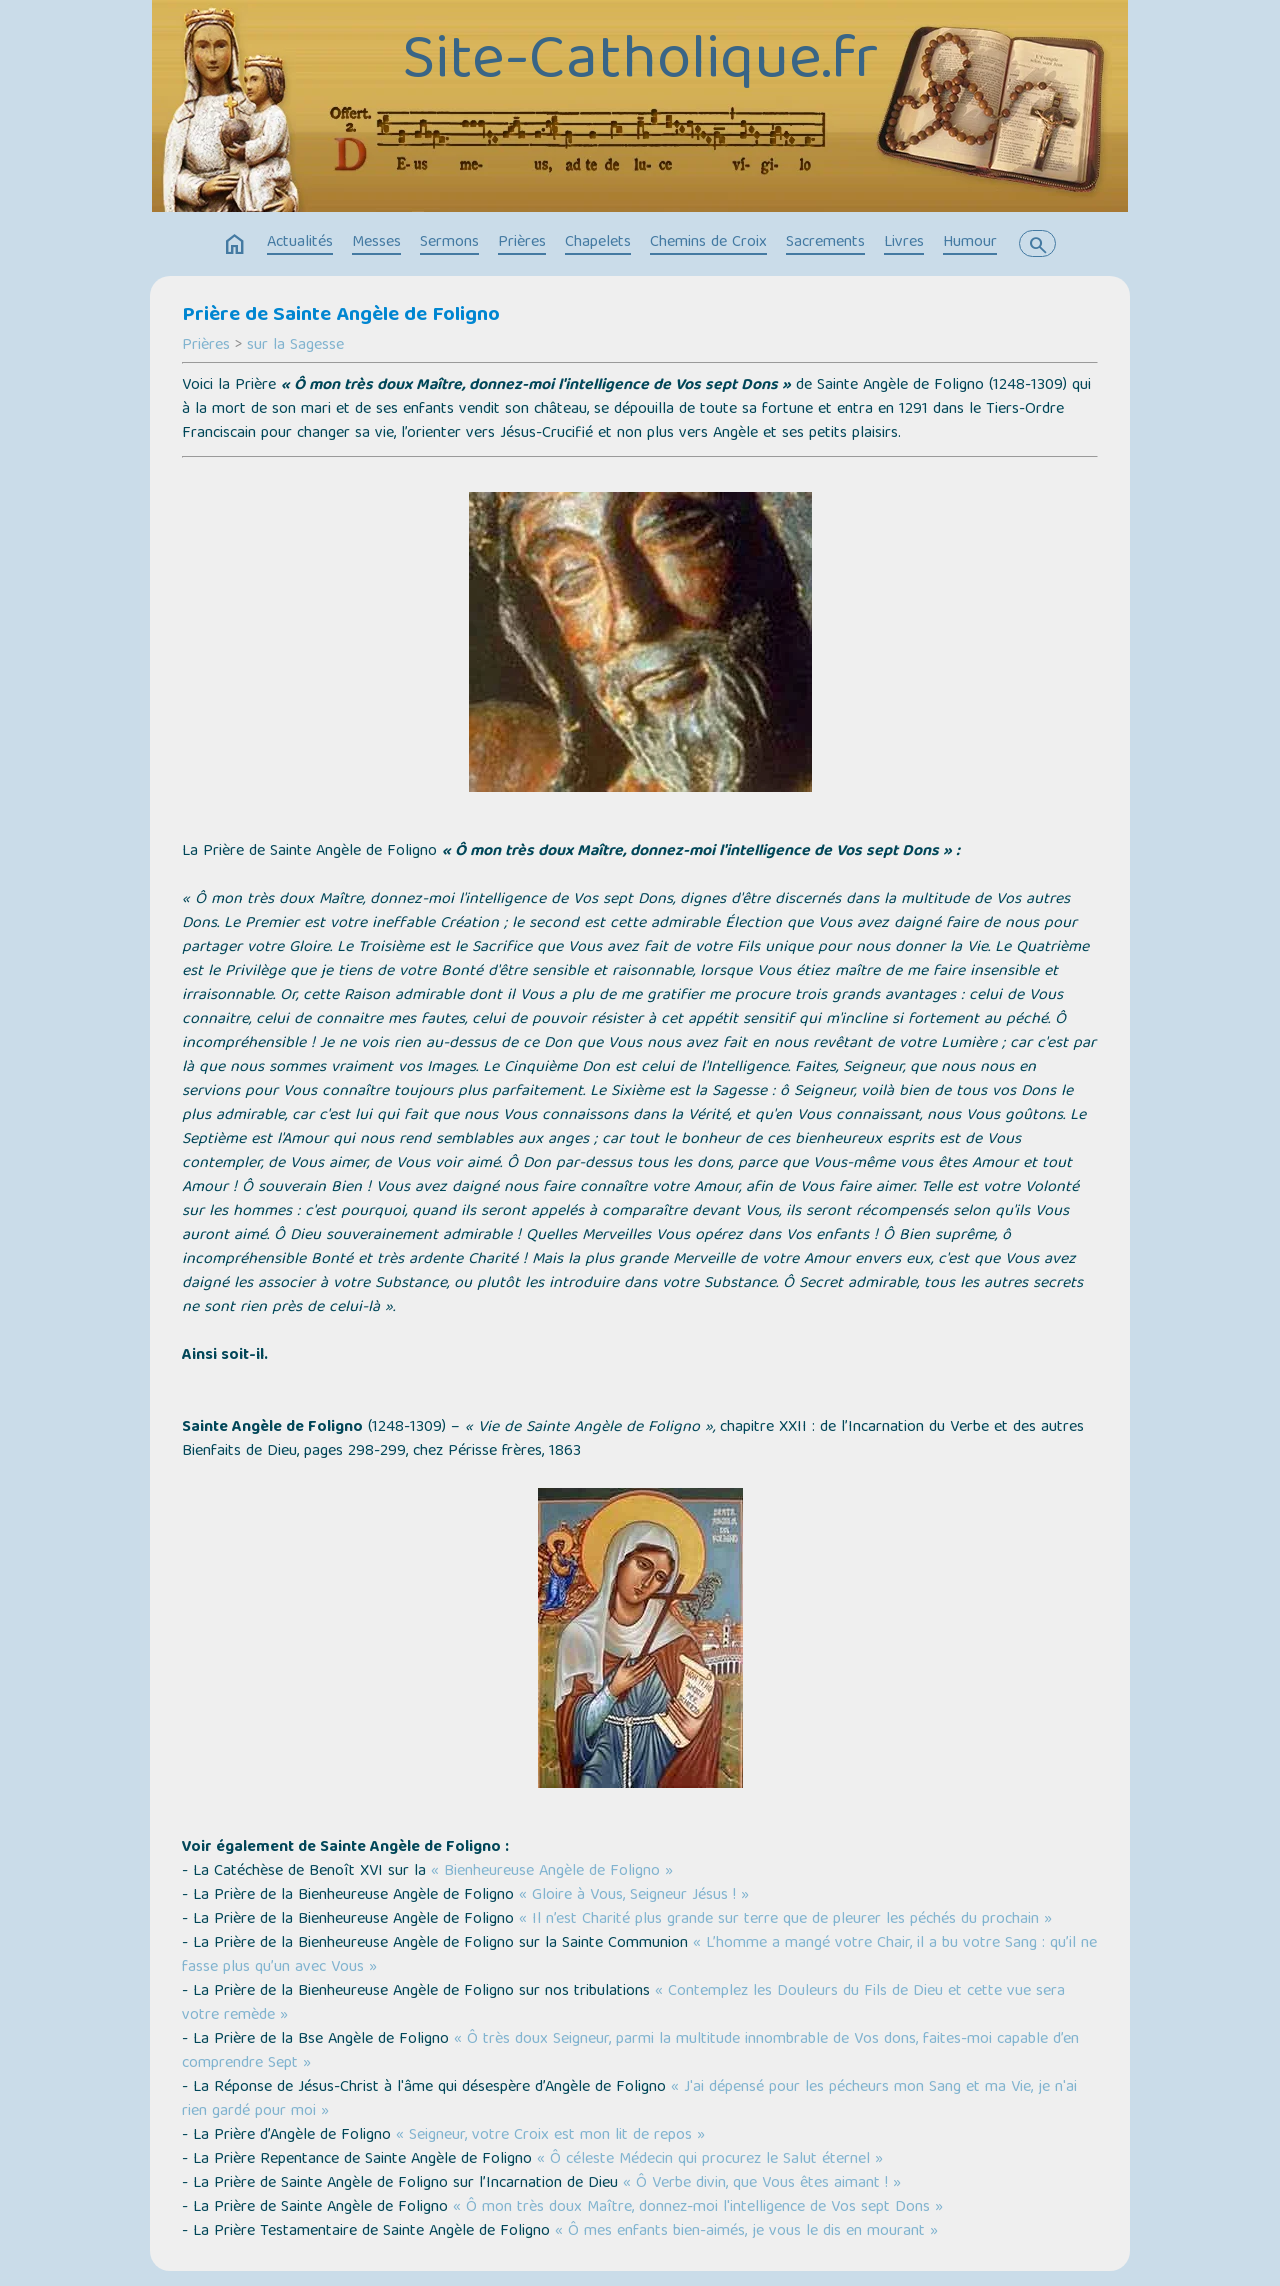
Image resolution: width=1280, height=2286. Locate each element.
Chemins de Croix (708, 243)
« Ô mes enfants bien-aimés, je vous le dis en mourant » (746, 2232)
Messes (376, 243)
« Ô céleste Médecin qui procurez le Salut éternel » (710, 2160)
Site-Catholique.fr (640, 63)
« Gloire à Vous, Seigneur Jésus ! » (634, 1896)
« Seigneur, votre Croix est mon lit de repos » (550, 2136)
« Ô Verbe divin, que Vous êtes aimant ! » (762, 2184)
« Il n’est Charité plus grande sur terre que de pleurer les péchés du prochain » (785, 1920)
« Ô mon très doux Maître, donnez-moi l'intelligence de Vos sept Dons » (698, 2208)
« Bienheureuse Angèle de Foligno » (552, 1872)
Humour (970, 243)
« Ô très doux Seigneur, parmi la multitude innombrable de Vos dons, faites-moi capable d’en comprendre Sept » (630, 2052)
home (235, 245)
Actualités (300, 243)
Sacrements (825, 243)
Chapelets (598, 243)
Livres (904, 243)
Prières (522, 243)
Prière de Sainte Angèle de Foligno (341, 316)
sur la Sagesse (295, 346)
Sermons (449, 243)
